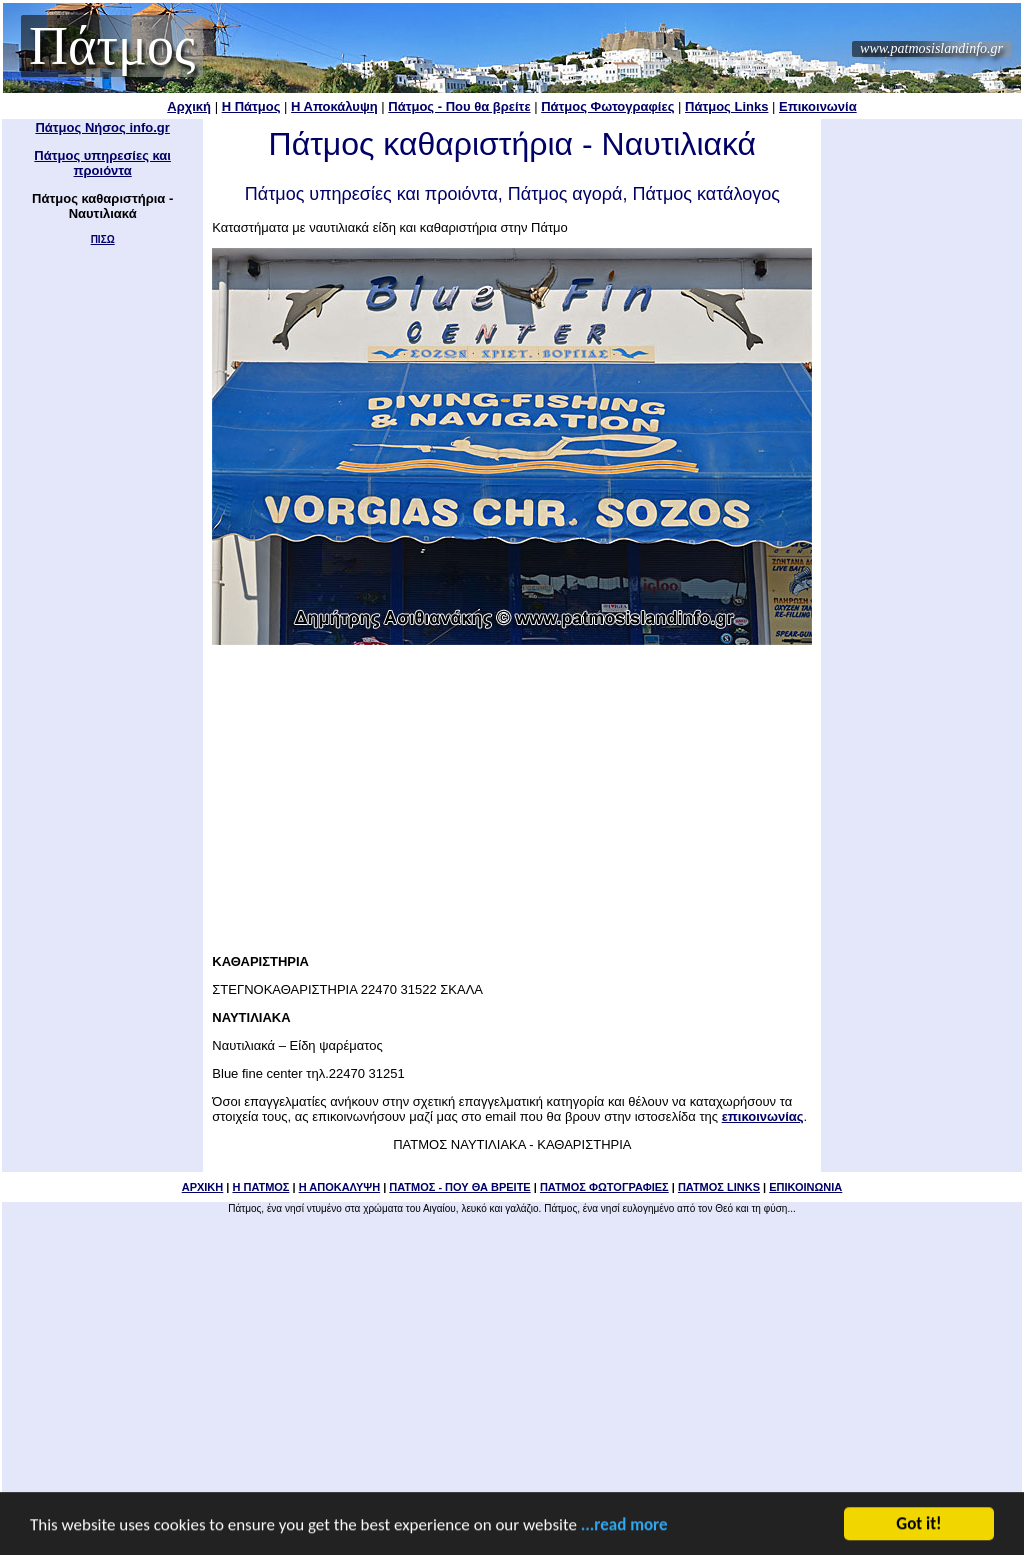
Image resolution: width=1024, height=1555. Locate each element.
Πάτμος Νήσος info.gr (102, 127)
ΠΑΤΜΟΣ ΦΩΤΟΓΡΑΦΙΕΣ (604, 1187)
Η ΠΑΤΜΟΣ (260, 1187)
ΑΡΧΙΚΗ (203, 1187)
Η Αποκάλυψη (334, 106)
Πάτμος (112, 46)
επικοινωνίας (763, 1116)
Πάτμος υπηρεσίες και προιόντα (102, 163)
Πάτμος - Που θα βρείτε (459, 106)
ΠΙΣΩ (103, 239)
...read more (624, 1525)
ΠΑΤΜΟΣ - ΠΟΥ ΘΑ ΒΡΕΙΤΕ (459, 1187)
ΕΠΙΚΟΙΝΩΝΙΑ (805, 1187)
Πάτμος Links (726, 106)
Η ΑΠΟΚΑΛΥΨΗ (339, 1187)
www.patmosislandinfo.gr (931, 48)
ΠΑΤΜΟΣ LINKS (719, 1187)
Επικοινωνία (818, 106)
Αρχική (189, 106)
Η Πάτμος (251, 106)
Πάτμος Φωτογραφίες (607, 106)
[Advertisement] (512, 793)
